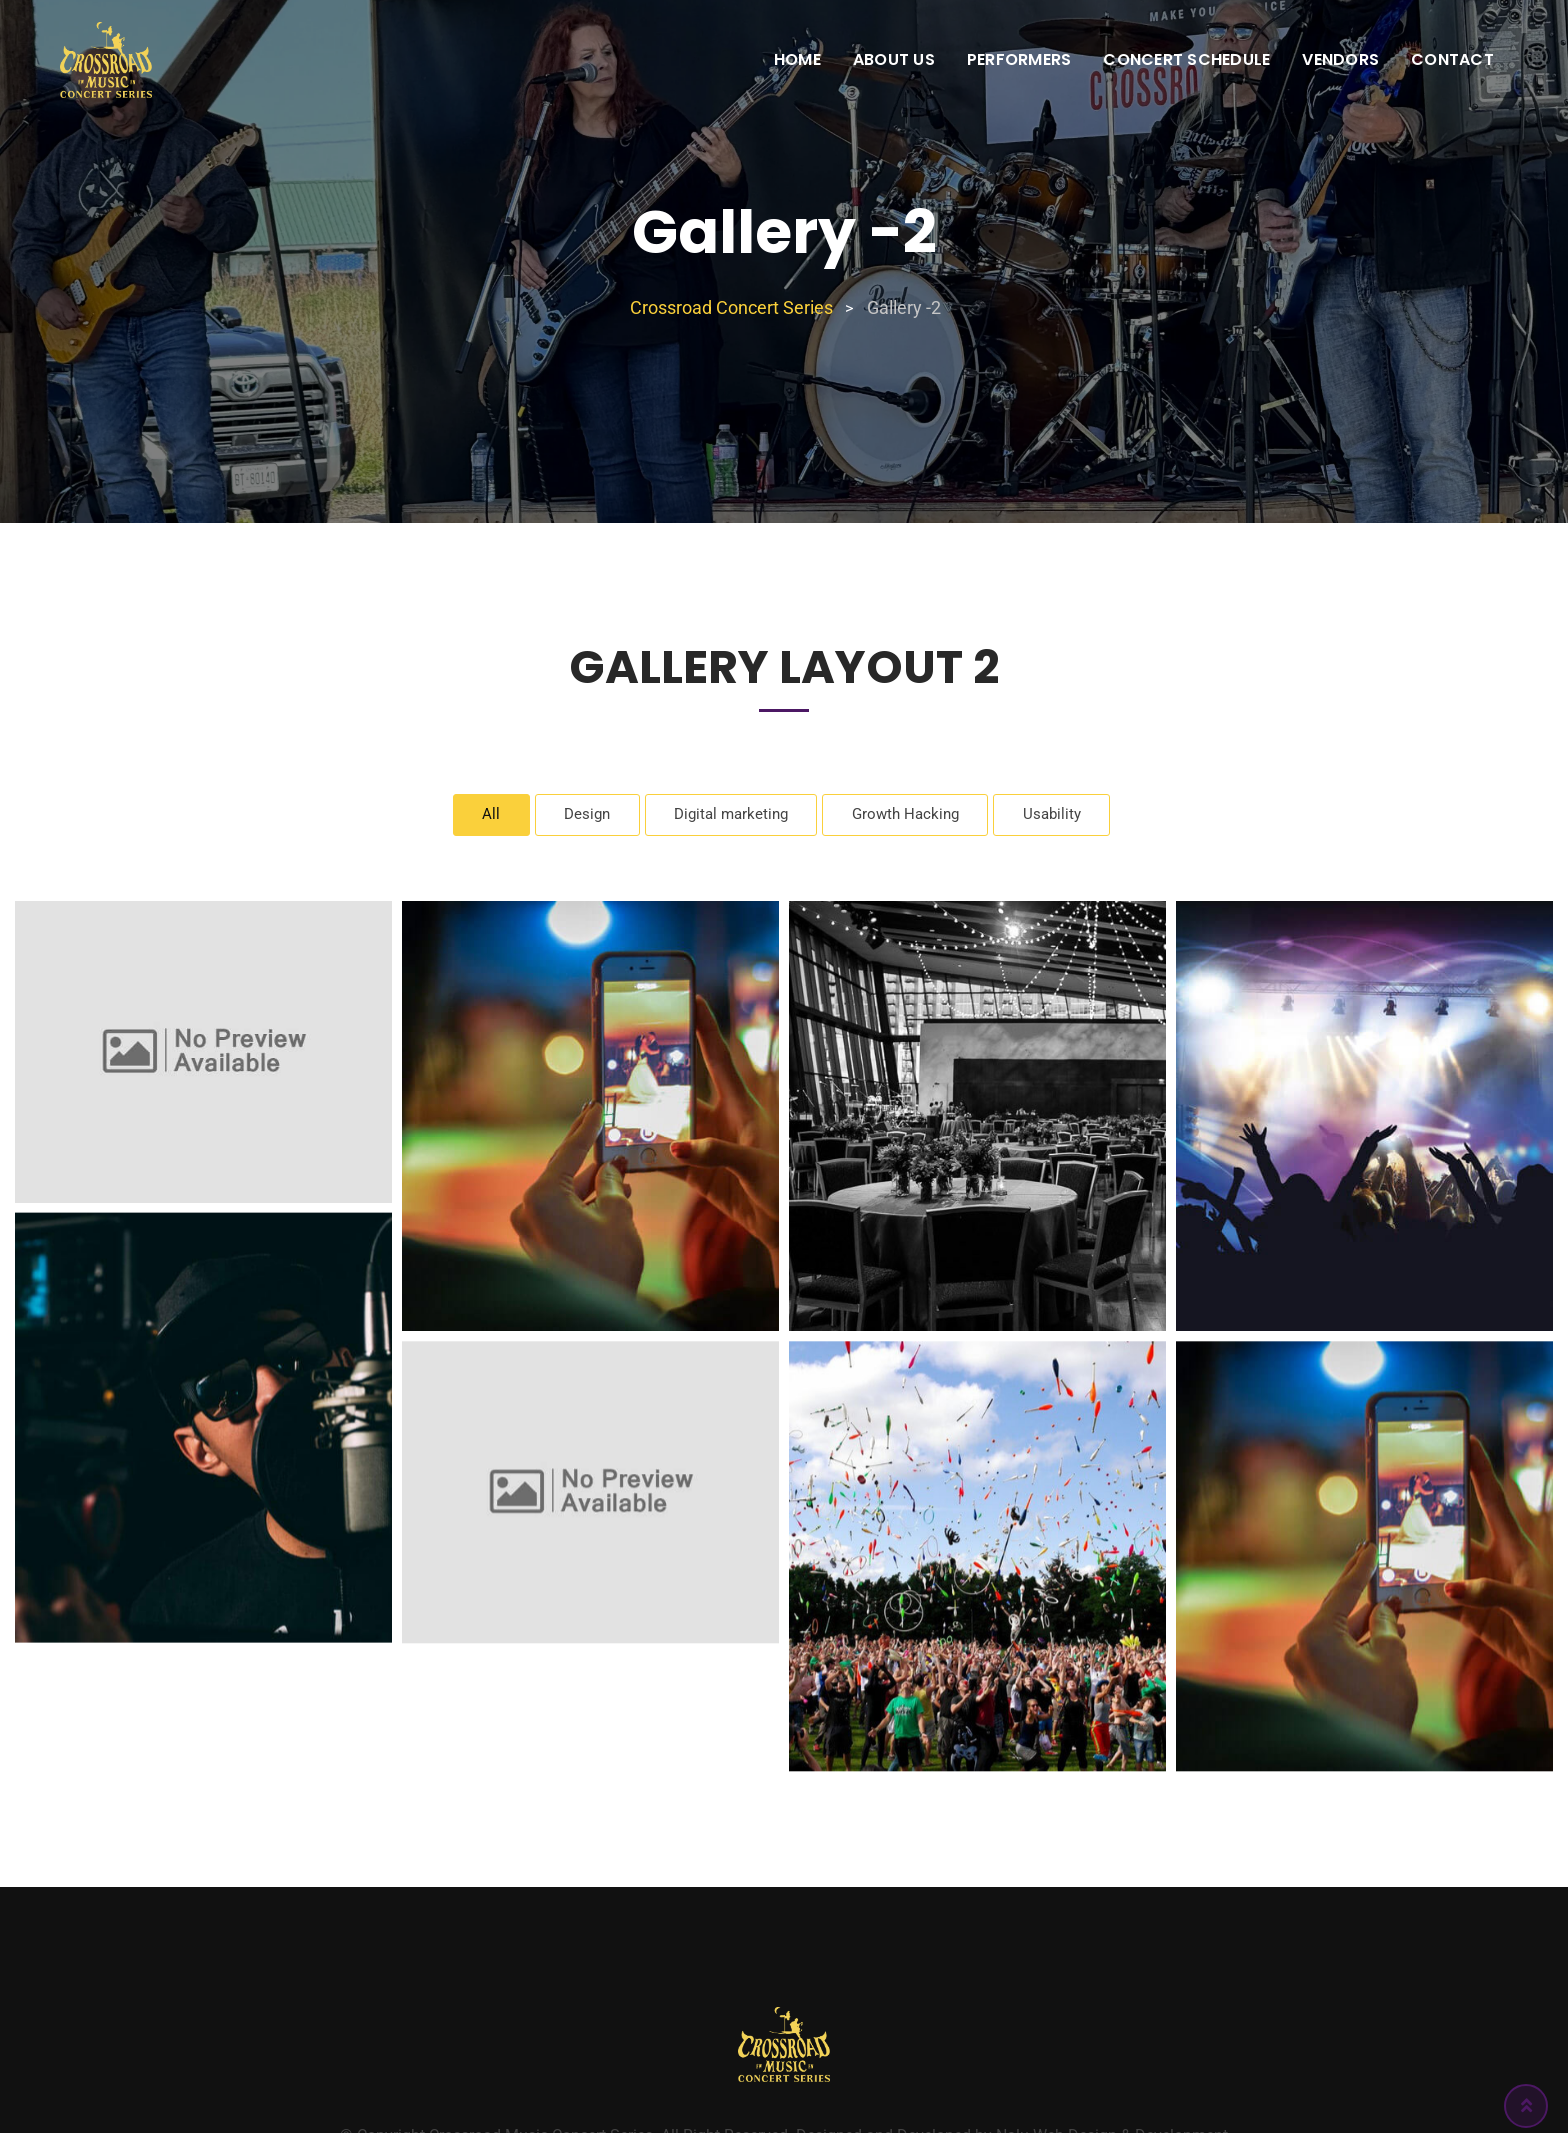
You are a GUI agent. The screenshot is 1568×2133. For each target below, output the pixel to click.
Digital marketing (728, 816)
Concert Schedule (1186, 59)
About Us (894, 59)
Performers (1019, 59)
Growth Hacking (912, 816)
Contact (1452, 59)
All (476, 816)
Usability (1066, 816)
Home (797, 59)
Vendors (1340, 59)
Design (576, 816)
